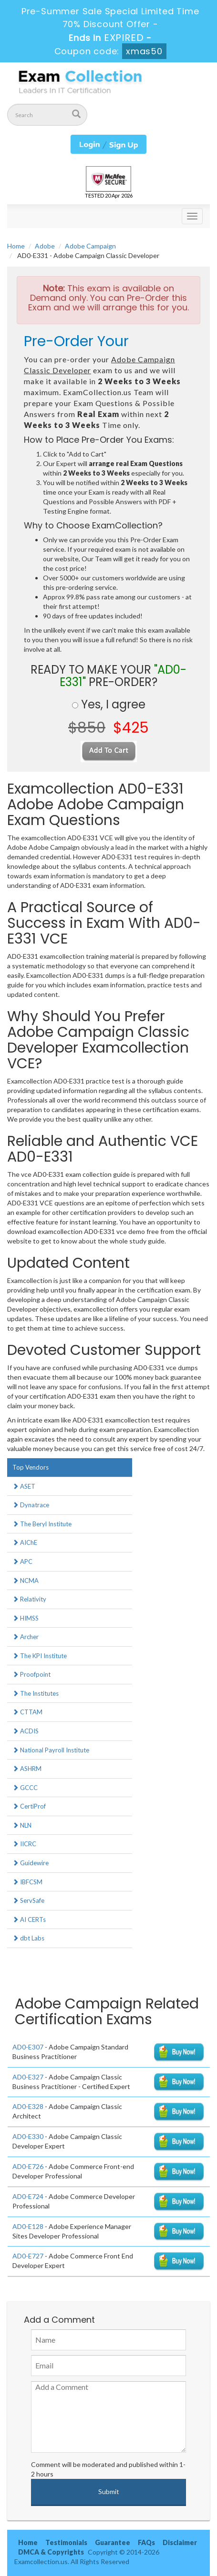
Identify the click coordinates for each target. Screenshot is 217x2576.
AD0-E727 (27, 2256)
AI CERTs (29, 1919)
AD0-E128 (27, 2226)
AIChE (24, 1542)
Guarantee (112, 2542)
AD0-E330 (27, 2136)
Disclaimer (180, 2542)
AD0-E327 (27, 2077)
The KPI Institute (39, 1656)
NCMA (25, 1580)
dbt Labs (28, 1938)
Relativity (29, 1599)
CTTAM (27, 1712)
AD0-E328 (27, 2106)
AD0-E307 (27, 2047)
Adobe (45, 246)
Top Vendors (30, 1467)
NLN (21, 1825)
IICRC (24, 1844)
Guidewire (30, 1863)
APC (22, 1561)
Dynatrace (30, 1505)
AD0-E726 (27, 2166)
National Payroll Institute (50, 1750)
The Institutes (35, 1693)
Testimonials (66, 2542)
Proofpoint (31, 1674)
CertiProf (29, 1806)
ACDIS (25, 1731)
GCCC (25, 1787)
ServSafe (28, 1900)
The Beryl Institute (42, 1524)
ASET (23, 1486)
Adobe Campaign (90, 246)
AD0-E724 (27, 2196)
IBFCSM (27, 1882)
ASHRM (26, 1768)
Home (16, 246)
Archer (25, 1637)
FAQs (146, 2542)
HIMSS (25, 1618)
